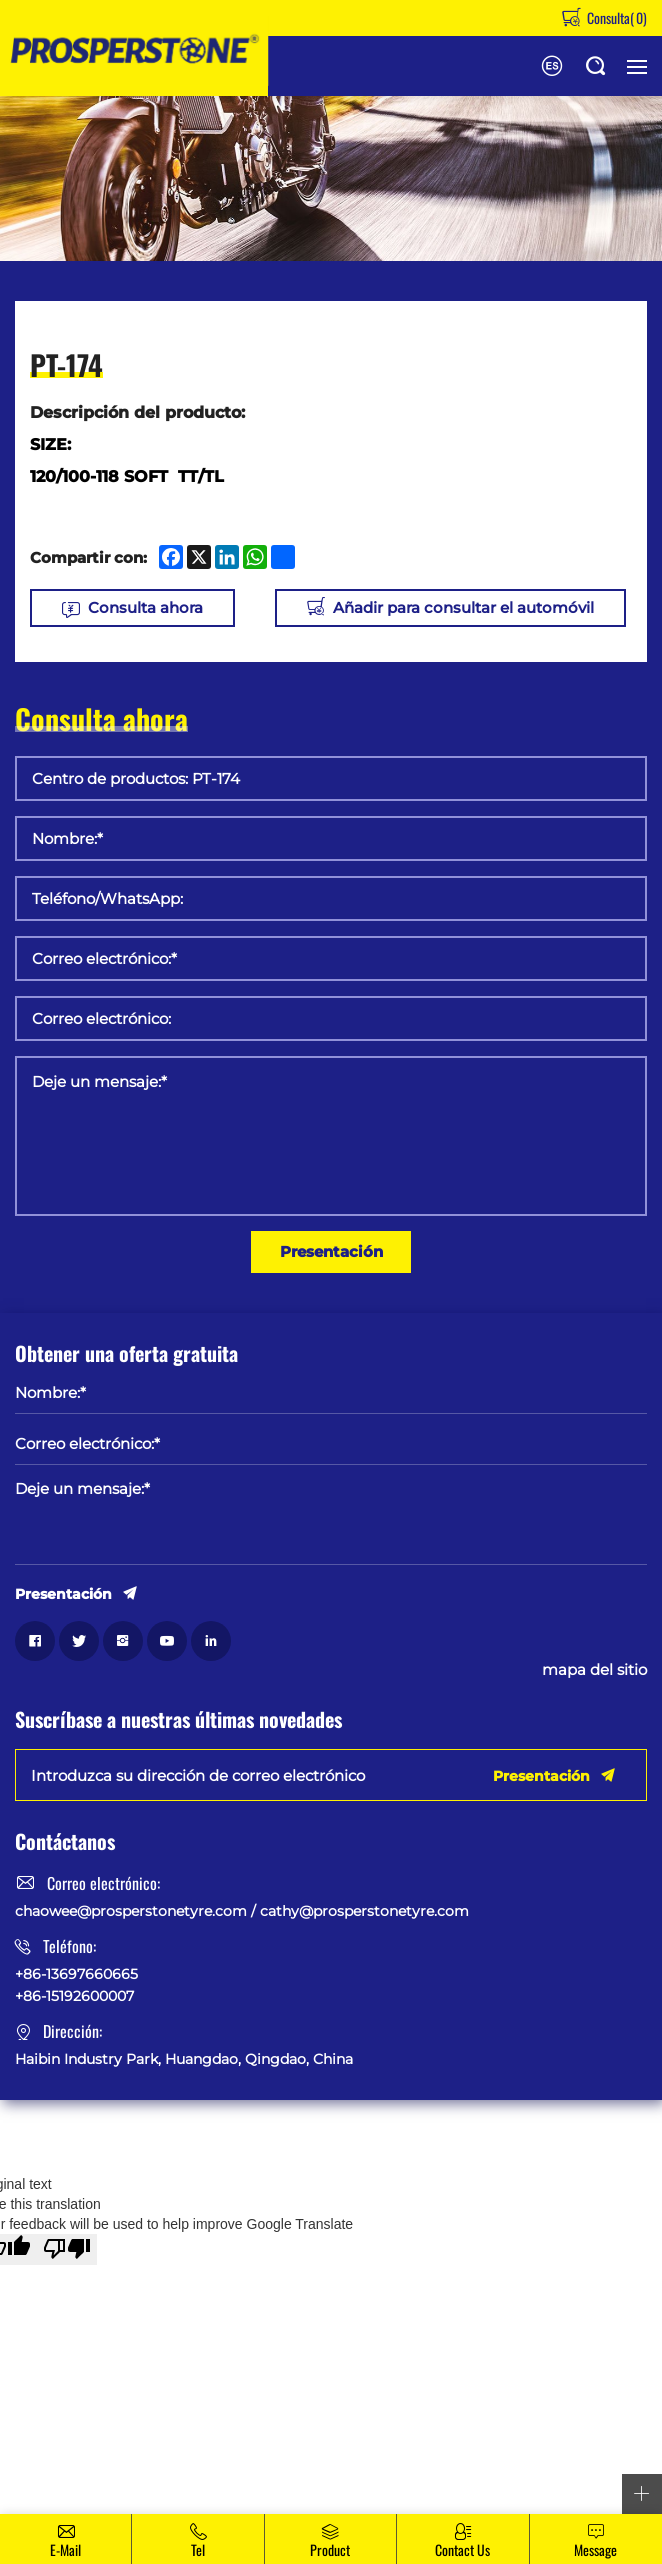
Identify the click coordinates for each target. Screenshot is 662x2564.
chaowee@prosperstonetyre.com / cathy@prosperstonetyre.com (242, 1911)
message (595, 2549)
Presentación (331, 1251)
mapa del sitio (594, 1670)
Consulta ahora (145, 607)
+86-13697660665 (76, 1974)
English (552, 66)
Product (330, 2549)
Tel (198, 2549)
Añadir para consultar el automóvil (463, 607)
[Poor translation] (67, 2249)
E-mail (65, 2549)
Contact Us (462, 2549)
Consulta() (615, 17)
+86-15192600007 (74, 1996)
